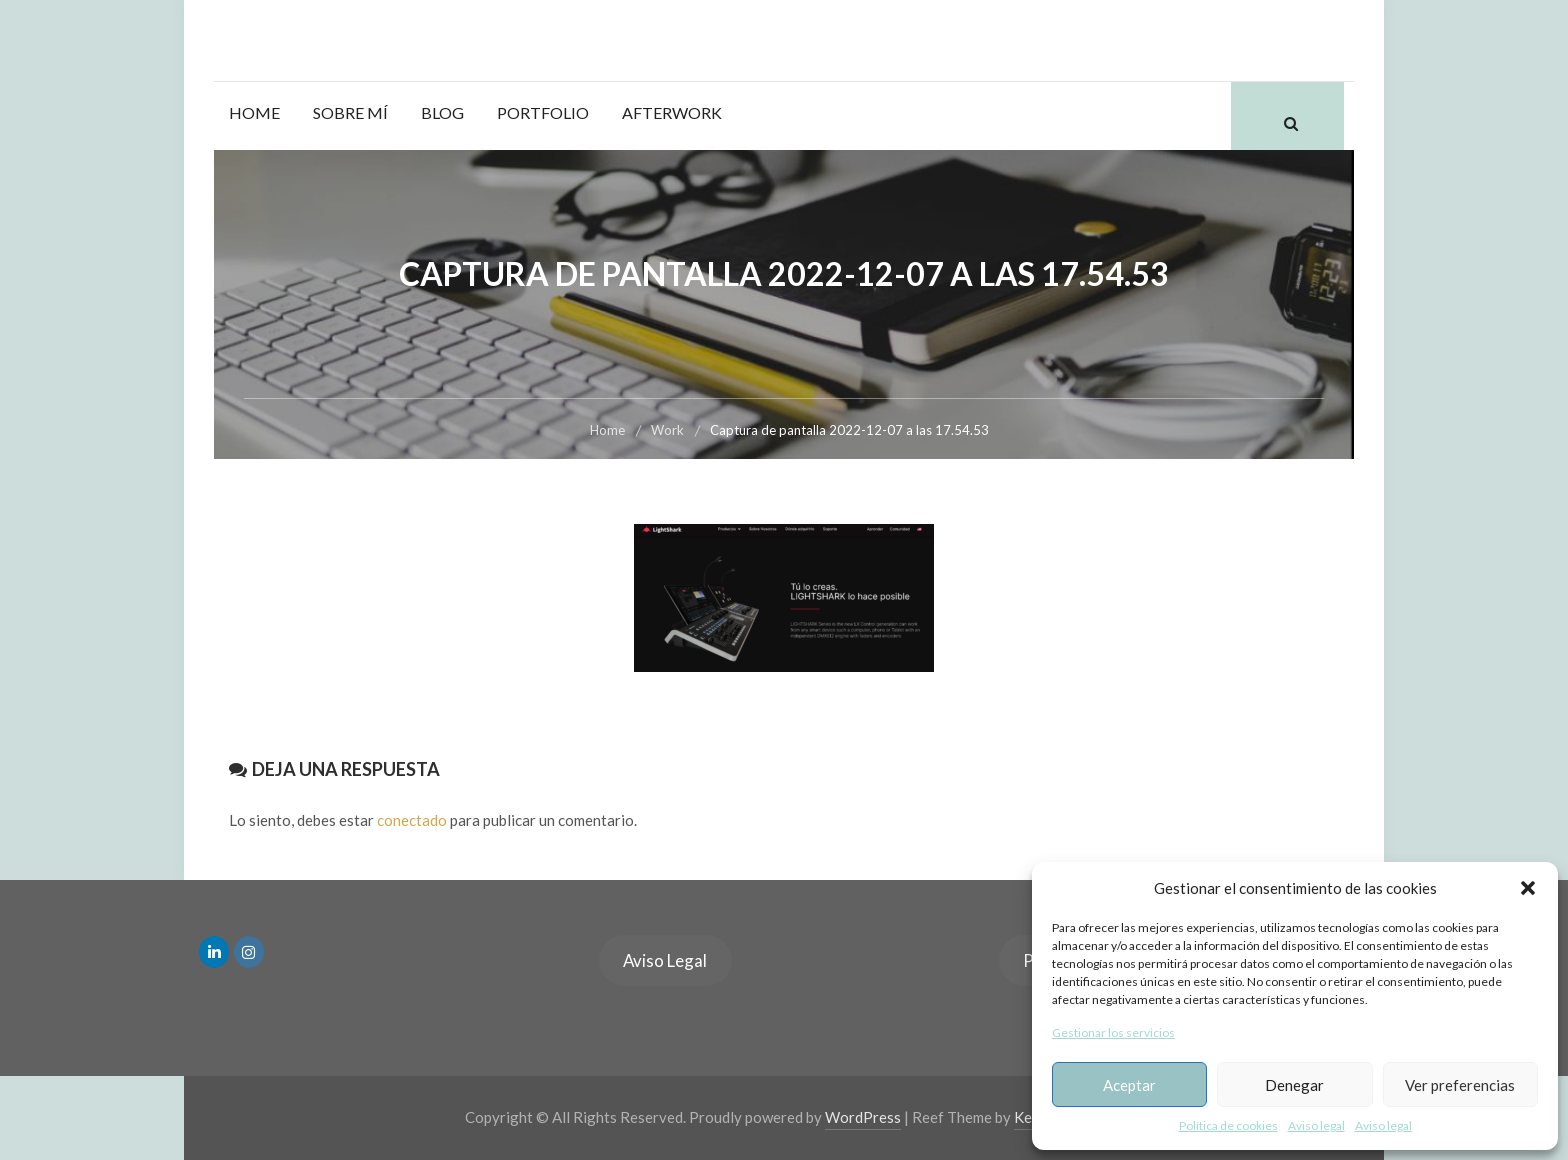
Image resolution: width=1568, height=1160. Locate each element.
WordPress (863, 1117)
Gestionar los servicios (1113, 1032)
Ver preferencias (1460, 1085)
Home (254, 112)
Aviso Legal (665, 960)
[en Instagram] (249, 952)
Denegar (1294, 1085)
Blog (442, 112)
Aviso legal (1316, 1125)
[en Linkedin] (214, 952)
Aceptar (1129, 1085)
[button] (1528, 888)
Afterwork (672, 112)
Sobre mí (350, 112)
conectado (412, 820)
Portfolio (543, 112)
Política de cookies (1228, 1125)
